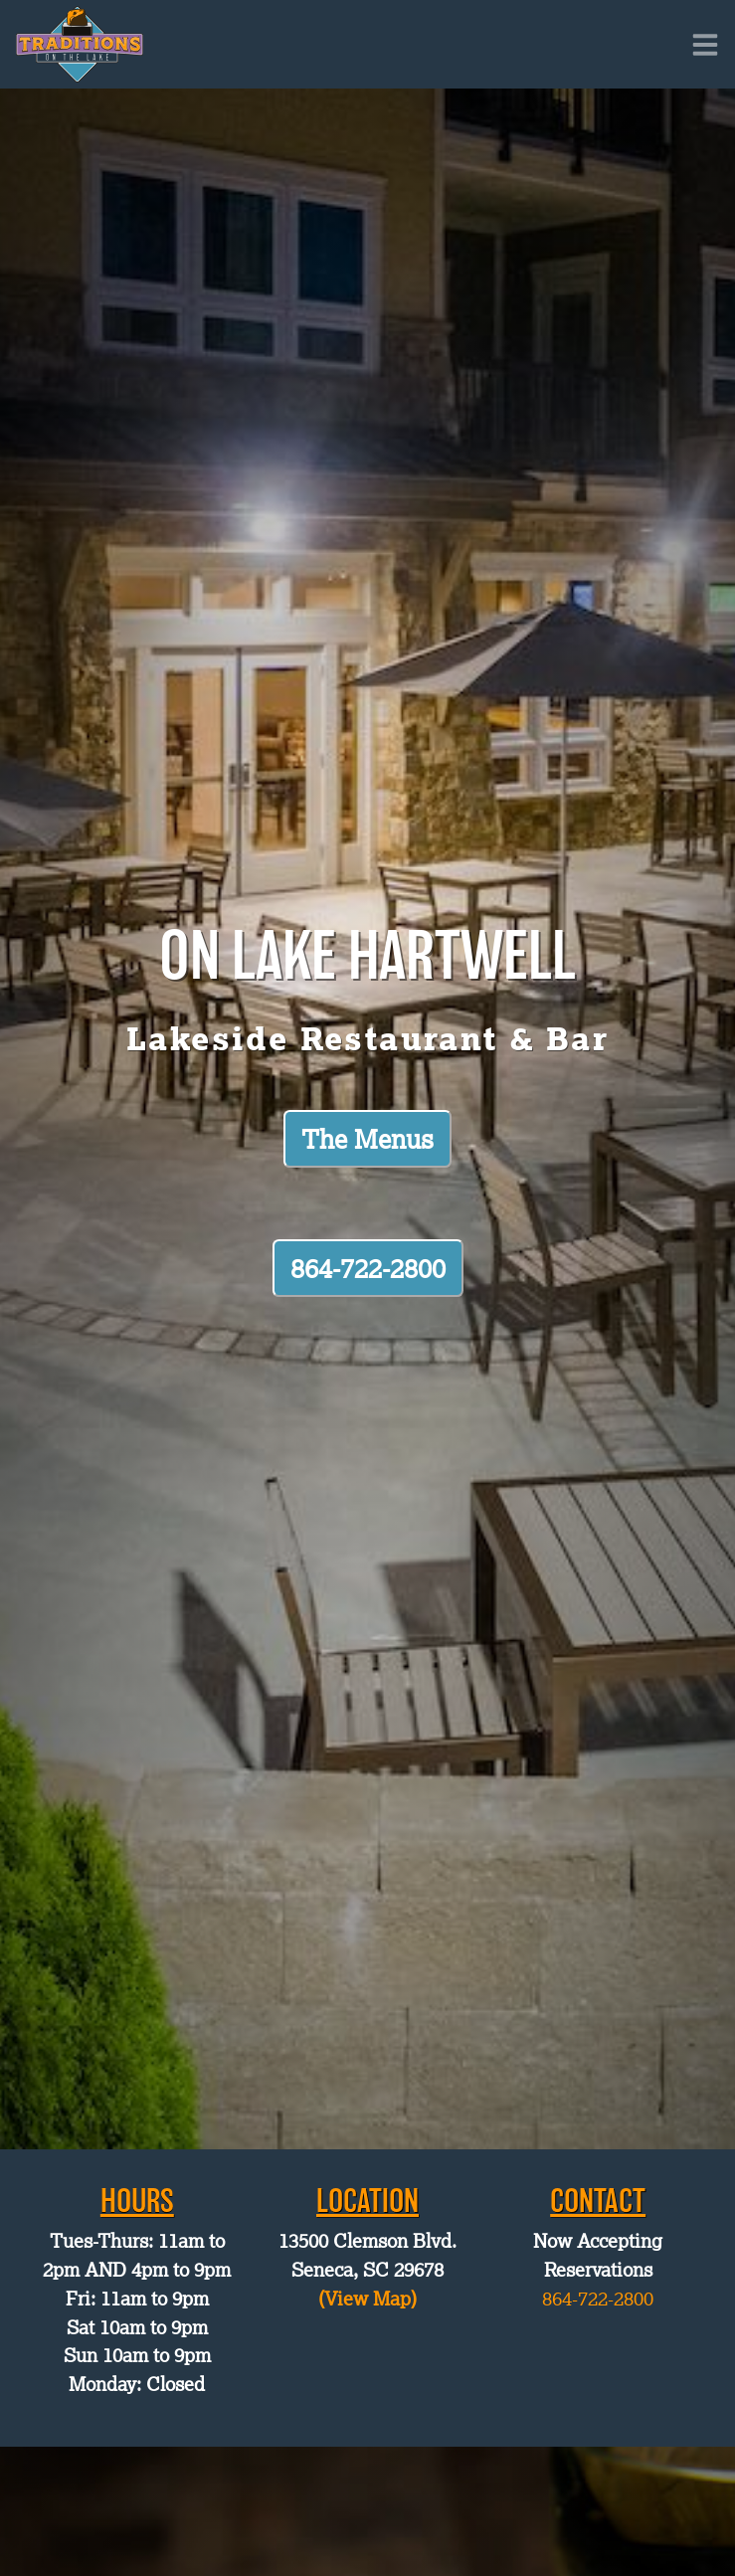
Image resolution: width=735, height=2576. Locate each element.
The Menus (367, 1139)
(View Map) (367, 2298)
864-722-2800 (368, 1268)
